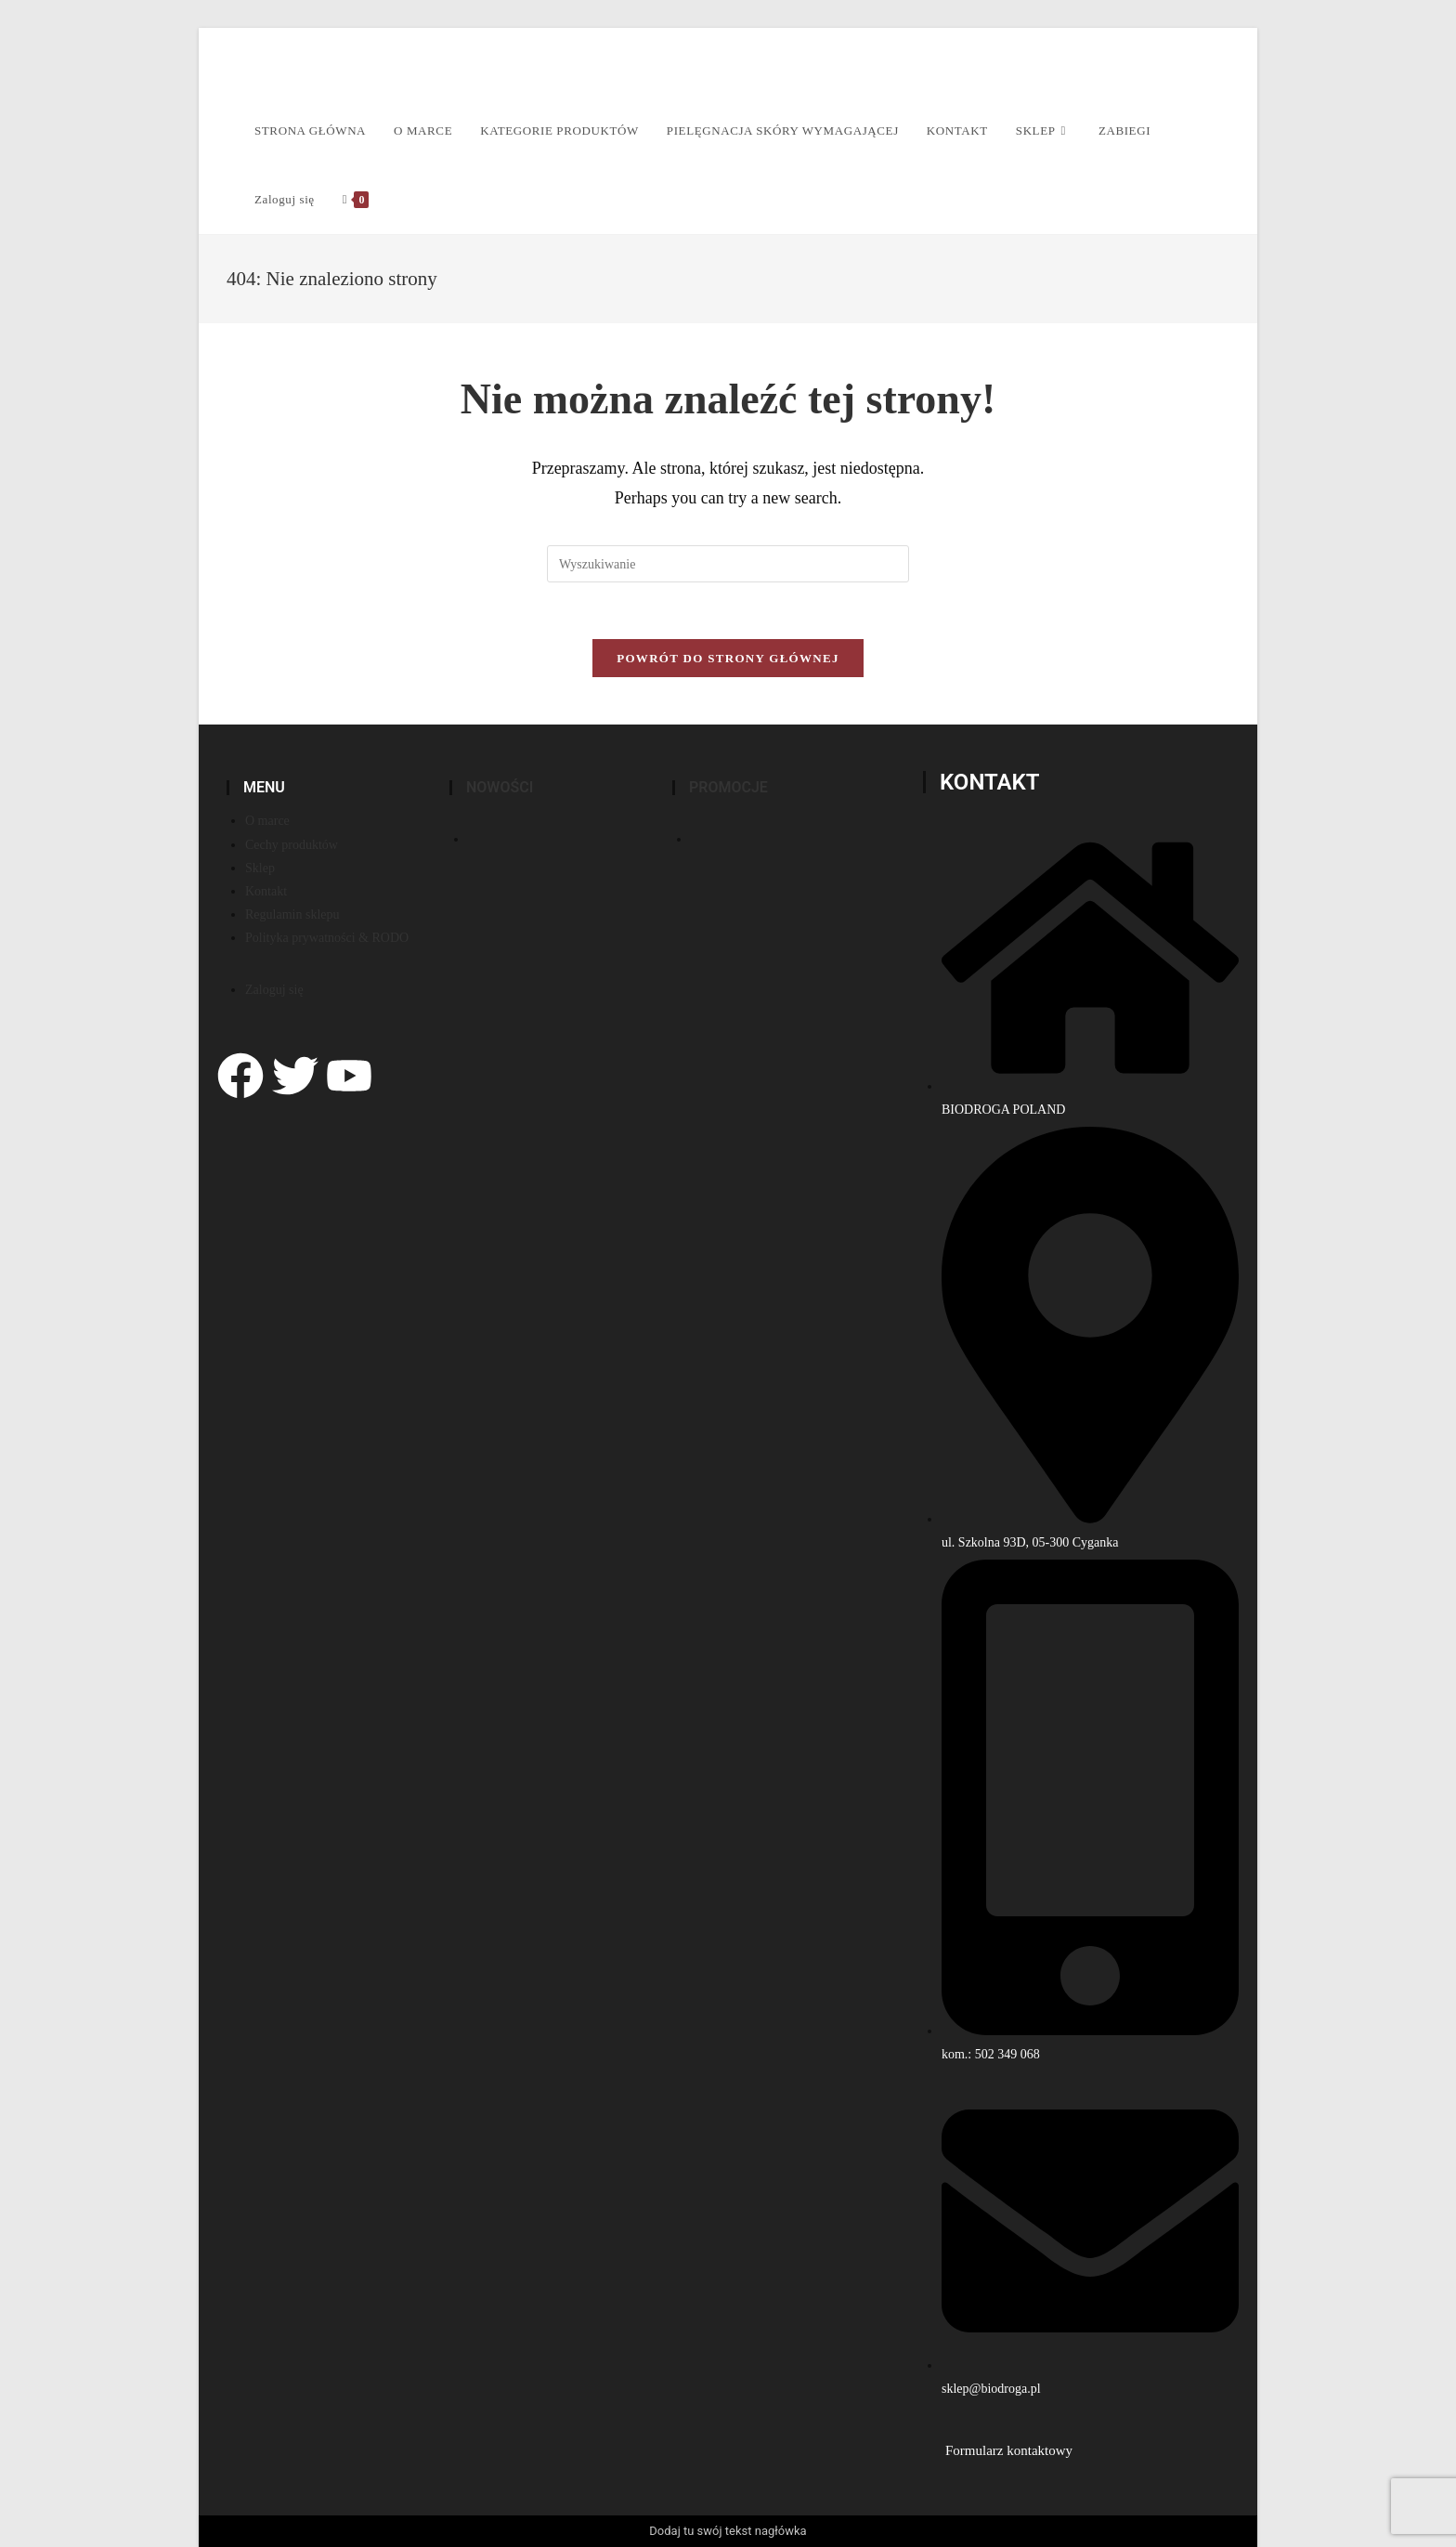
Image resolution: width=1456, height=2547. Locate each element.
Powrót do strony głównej (728, 658)
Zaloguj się (284, 199)
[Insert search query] (728, 563)
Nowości (499, 787)
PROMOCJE (728, 787)
